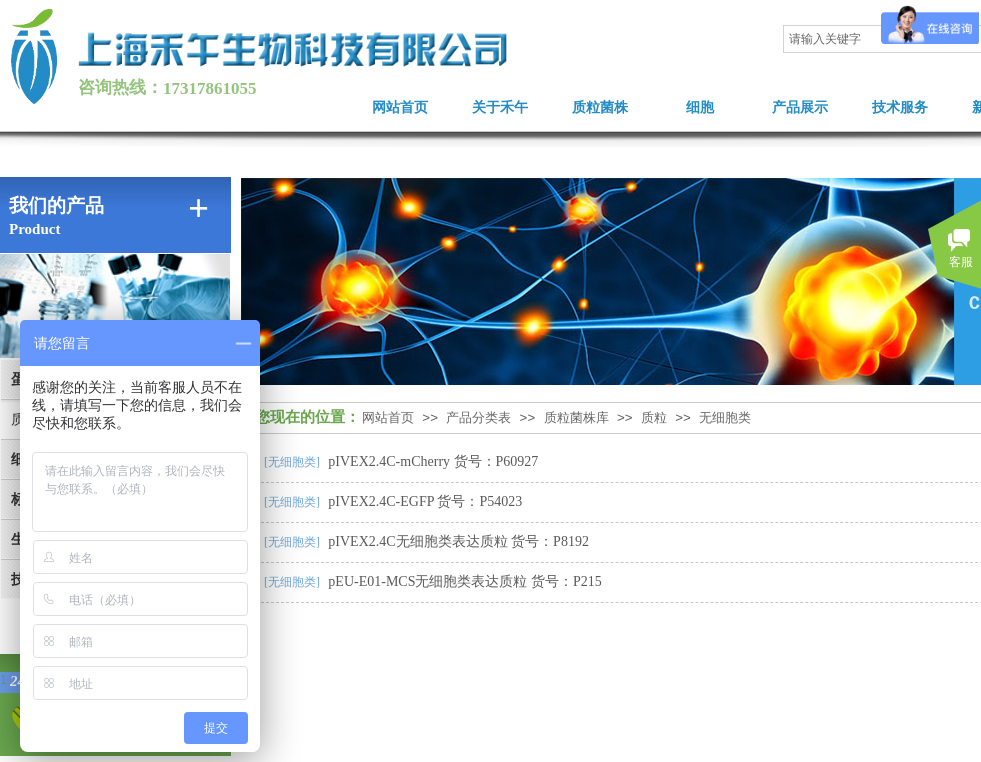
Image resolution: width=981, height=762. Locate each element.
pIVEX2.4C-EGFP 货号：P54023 (425, 501)
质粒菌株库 (576, 417)
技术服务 (900, 107)
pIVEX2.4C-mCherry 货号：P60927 (433, 461)
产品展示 (800, 107)
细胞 (700, 107)
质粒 (654, 417)
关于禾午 (500, 107)
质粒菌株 (600, 107)
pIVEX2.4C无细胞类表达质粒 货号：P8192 (458, 541)
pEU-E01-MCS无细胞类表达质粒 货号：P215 (464, 581)
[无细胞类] (292, 462)
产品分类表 (478, 417)
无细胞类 (725, 417)
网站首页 (400, 107)
